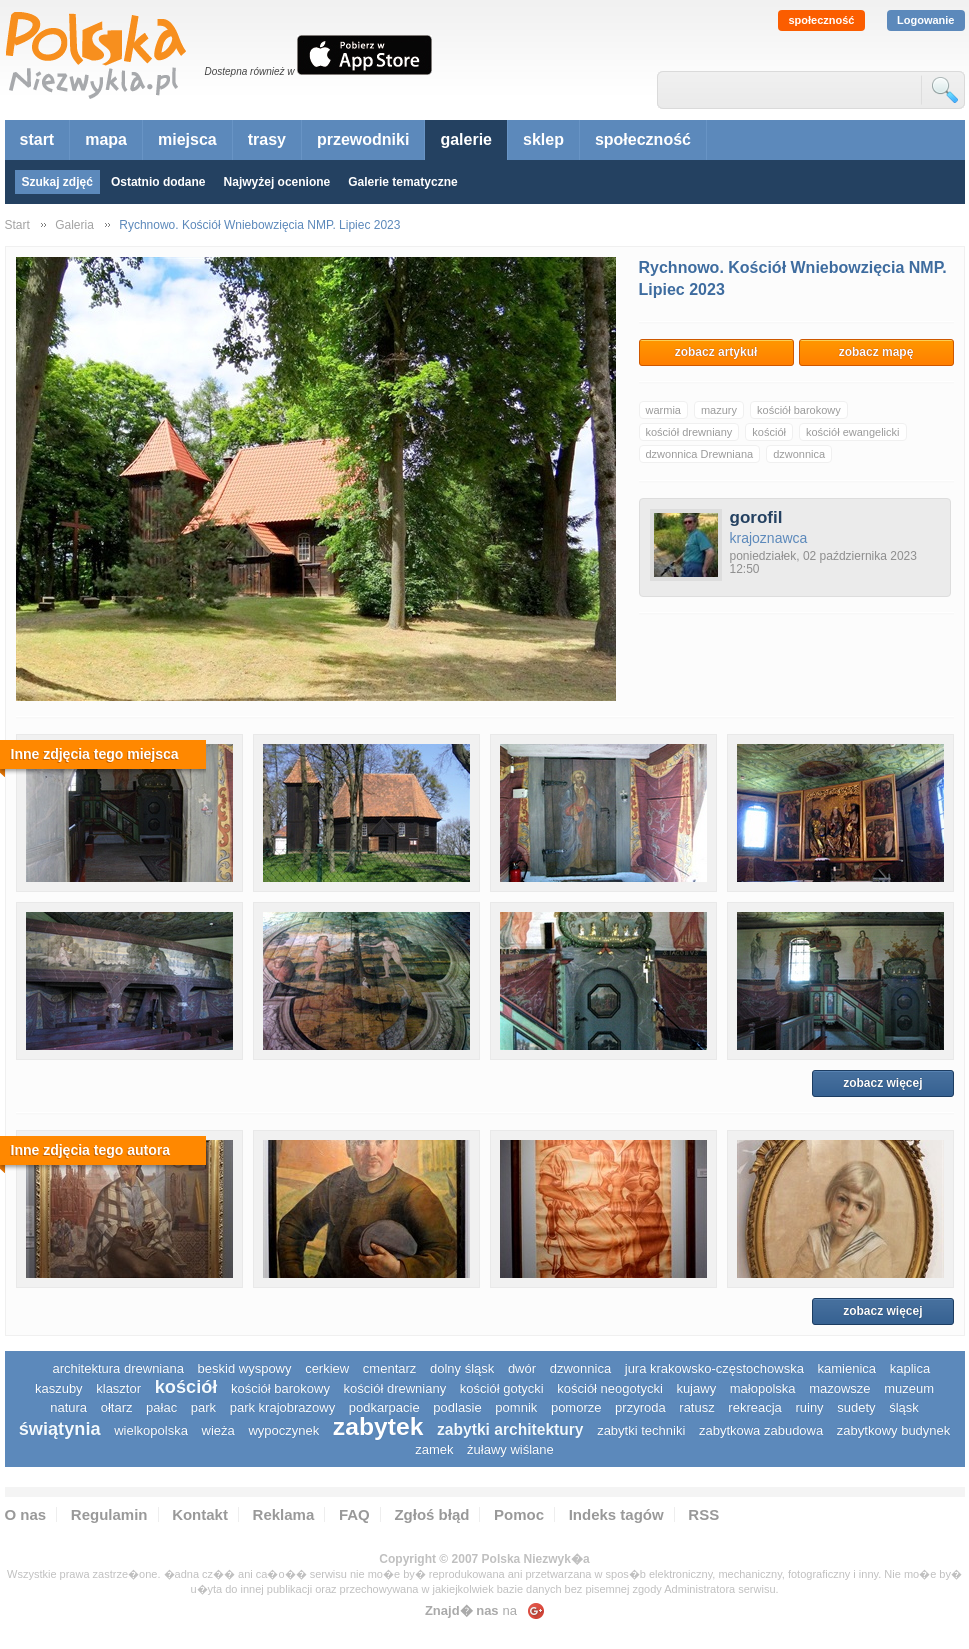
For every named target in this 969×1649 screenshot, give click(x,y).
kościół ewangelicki (853, 432)
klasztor (118, 1388)
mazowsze (839, 1388)
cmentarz (389, 1368)
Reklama (284, 1514)
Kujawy (696, 1388)
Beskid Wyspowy (245, 1368)
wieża (218, 1430)
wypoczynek (283, 1430)
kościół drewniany (689, 432)
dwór (522, 1368)
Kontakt (200, 1514)
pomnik (516, 1407)
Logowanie (925, 20)
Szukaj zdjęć (57, 182)
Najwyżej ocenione (277, 182)
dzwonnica (799, 454)
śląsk (904, 1407)
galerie (466, 139)
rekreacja (754, 1407)
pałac (161, 1407)
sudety (856, 1407)
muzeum (909, 1388)
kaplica (910, 1368)
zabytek (378, 1426)
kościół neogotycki (610, 1388)
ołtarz (117, 1407)
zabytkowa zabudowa (761, 1430)
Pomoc (519, 1514)
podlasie (457, 1407)
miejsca (187, 139)
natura (68, 1407)
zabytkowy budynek (893, 1430)
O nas (26, 1514)
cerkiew (327, 1368)
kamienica (847, 1368)
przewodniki (363, 139)
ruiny (809, 1407)
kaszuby (59, 1388)
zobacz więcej (882, 1083)
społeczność (821, 20)
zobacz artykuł (716, 352)
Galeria (74, 225)
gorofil (756, 517)
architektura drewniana (118, 1368)
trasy (267, 139)
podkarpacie (384, 1407)
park (203, 1407)
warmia (663, 410)
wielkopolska (151, 1430)
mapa (106, 139)
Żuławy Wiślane (510, 1449)
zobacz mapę (876, 352)
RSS (703, 1514)
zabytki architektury (510, 1429)
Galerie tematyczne (402, 182)
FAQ (354, 1514)
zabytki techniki (641, 1430)
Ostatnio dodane (158, 182)
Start (17, 225)
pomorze (576, 1407)
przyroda (640, 1407)
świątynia (60, 1429)
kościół (769, 432)
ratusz (696, 1407)
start (37, 139)
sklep (543, 139)
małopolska (763, 1388)
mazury (719, 410)
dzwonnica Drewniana (700, 454)
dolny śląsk (462, 1368)
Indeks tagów (616, 1514)
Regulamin (109, 1514)
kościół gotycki (502, 1388)
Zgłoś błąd (431, 1514)
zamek (434, 1449)
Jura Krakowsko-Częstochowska (714, 1368)
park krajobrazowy (283, 1407)
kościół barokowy (799, 410)
